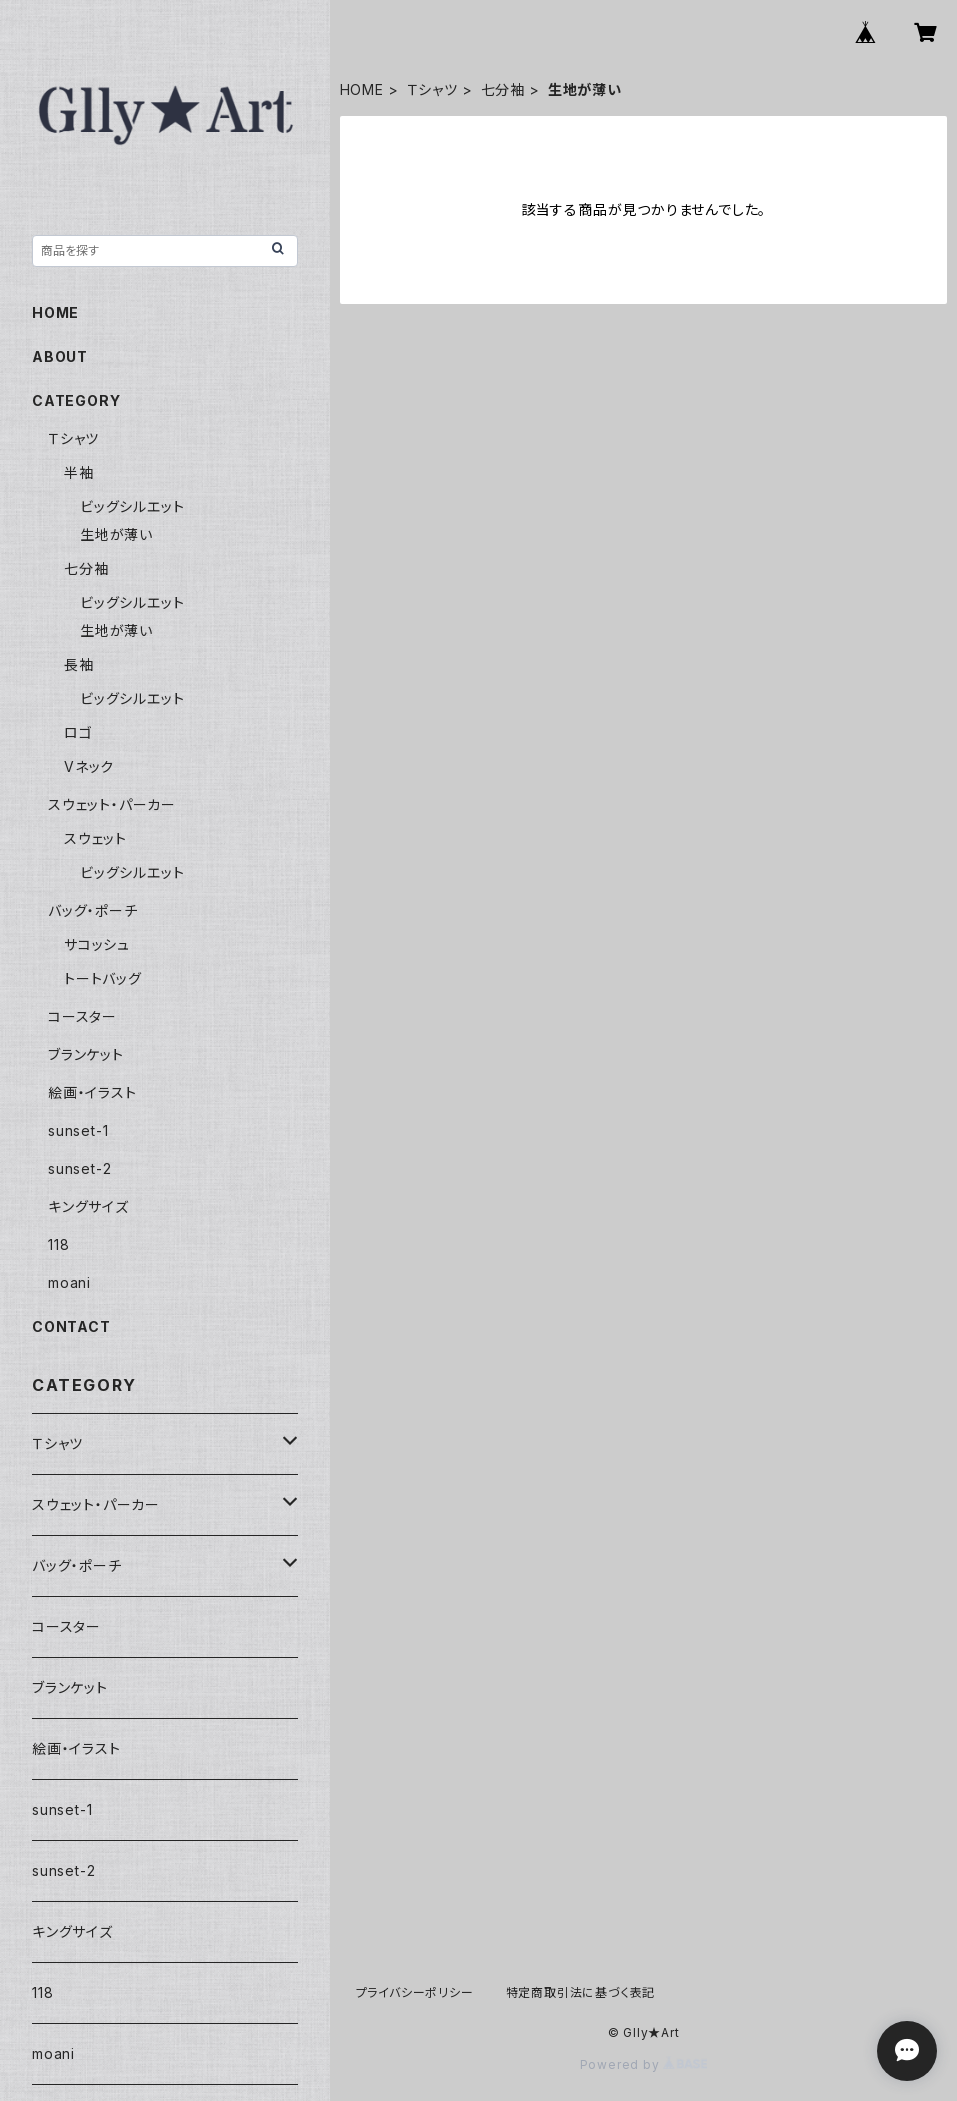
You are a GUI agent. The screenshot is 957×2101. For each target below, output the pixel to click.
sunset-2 (79, 1168)
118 (58, 1244)
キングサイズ (88, 1206)
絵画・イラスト (92, 1092)
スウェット (95, 838)
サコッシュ (97, 944)
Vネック (89, 766)
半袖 (79, 472)
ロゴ (78, 732)
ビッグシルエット (132, 506)
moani (69, 1282)
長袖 (79, 664)
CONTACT (71, 1326)
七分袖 (503, 89)
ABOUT (60, 356)
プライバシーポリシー (415, 1992)
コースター (82, 1016)
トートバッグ (103, 978)
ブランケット (86, 1054)
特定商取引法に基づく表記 (581, 1992)
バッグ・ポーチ (93, 910)
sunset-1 (78, 1130)
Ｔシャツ (432, 89)
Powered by (644, 2064)
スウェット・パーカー (112, 804)
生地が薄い (116, 534)
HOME (362, 89)
